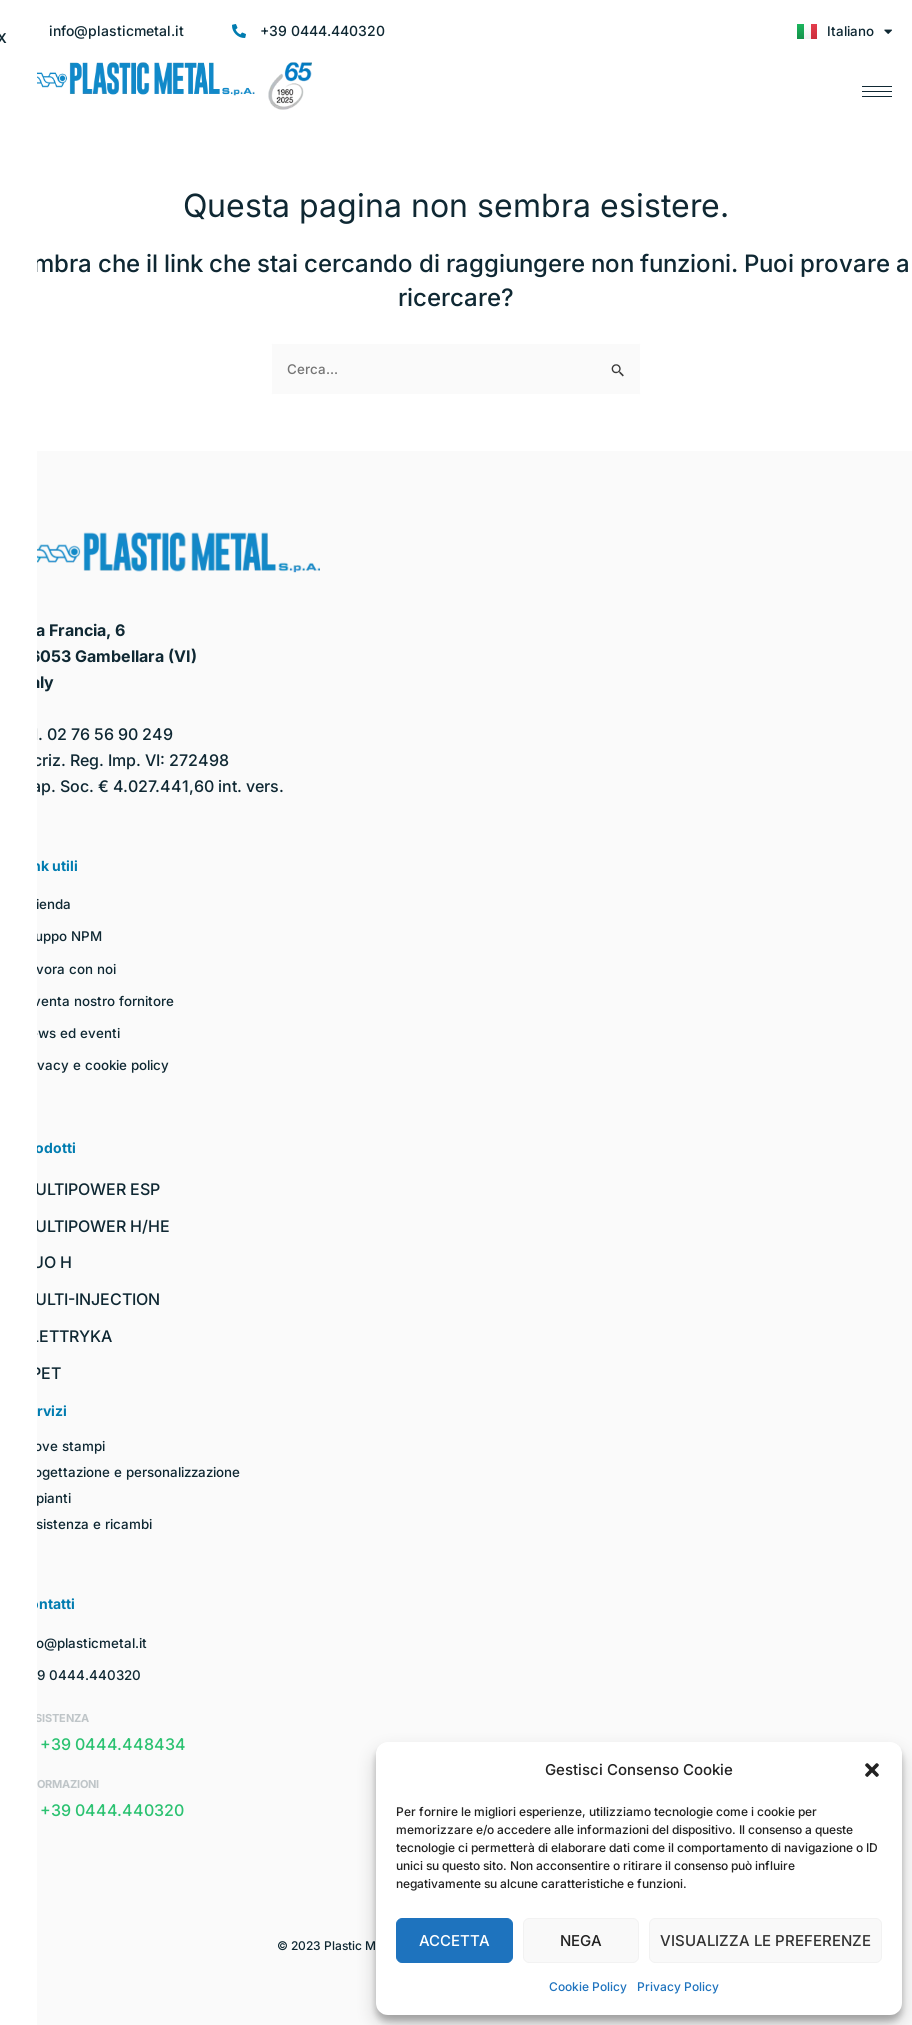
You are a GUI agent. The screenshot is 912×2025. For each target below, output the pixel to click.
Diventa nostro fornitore (98, 1000)
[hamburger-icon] (877, 86)
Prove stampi (64, 1445)
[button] (872, 1770)
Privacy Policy (678, 1986)
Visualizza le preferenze (765, 1940)
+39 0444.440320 (82, 1674)
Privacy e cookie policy (97, 1064)
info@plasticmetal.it (87, 1641)
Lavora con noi (68, 967)
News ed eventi (72, 1032)
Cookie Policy (588, 1986)
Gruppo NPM (63, 935)
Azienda (47, 903)
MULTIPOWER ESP (90, 1189)
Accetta (454, 1940)
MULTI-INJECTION (90, 1299)
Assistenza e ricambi (90, 1523)
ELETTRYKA (66, 1336)
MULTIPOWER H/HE (95, 1225)
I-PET (40, 1373)
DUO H (46, 1262)
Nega (581, 1940)
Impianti (47, 1497)
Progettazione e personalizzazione (135, 1471)
